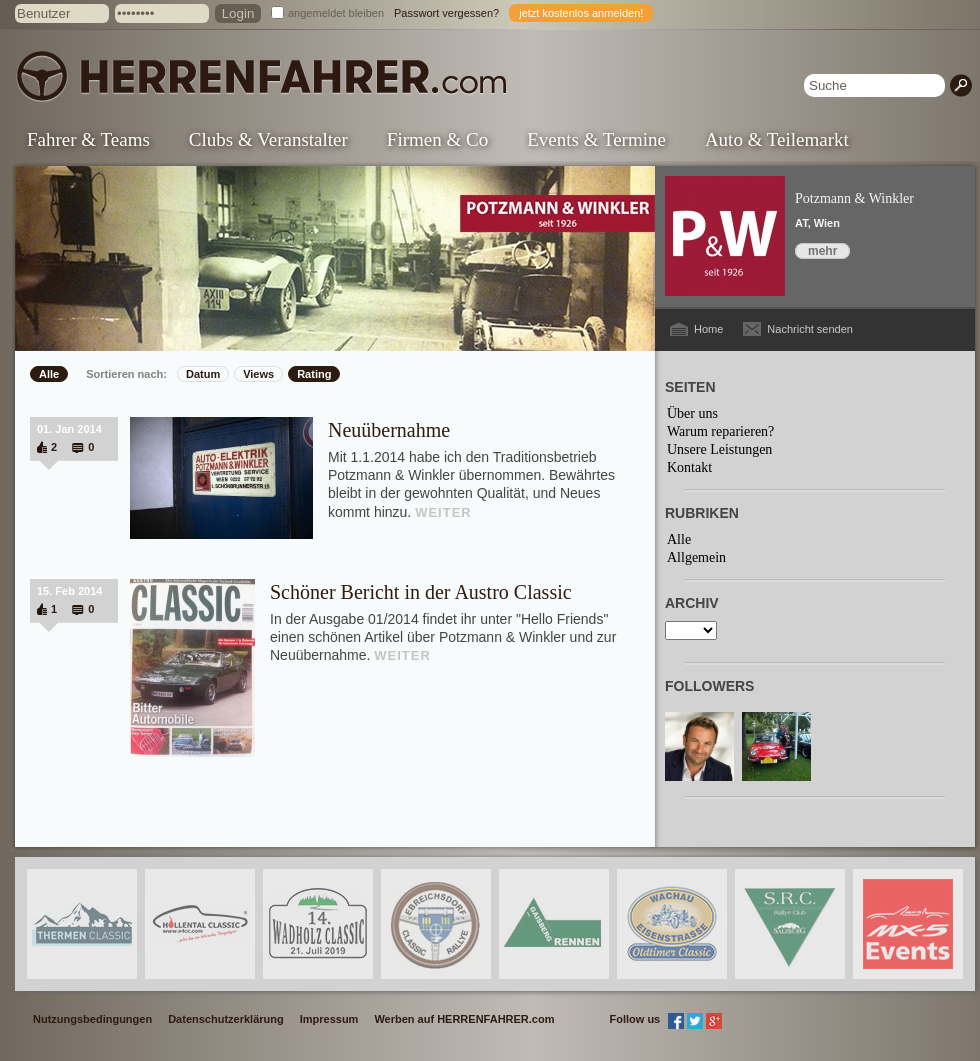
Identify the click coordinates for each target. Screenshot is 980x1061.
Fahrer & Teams (88, 139)
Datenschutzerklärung (226, 1019)
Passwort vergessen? (446, 13)
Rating (314, 374)
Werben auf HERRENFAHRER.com (464, 1019)
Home (708, 329)
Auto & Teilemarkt (777, 139)
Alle (49, 374)
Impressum (329, 1019)
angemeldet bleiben (336, 13)
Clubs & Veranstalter (268, 139)
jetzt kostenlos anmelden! (581, 13)
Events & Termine (596, 139)
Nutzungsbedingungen (92, 1019)
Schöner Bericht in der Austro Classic (421, 592)
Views (258, 374)
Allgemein (696, 557)
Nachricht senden (810, 329)
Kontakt (689, 467)
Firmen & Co (437, 139)
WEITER (443, 512)
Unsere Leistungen (719, 449)
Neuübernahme (389, 430)
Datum (203, 374)
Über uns (692, 413)
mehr (822, 251)
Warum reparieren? (720, 431)
